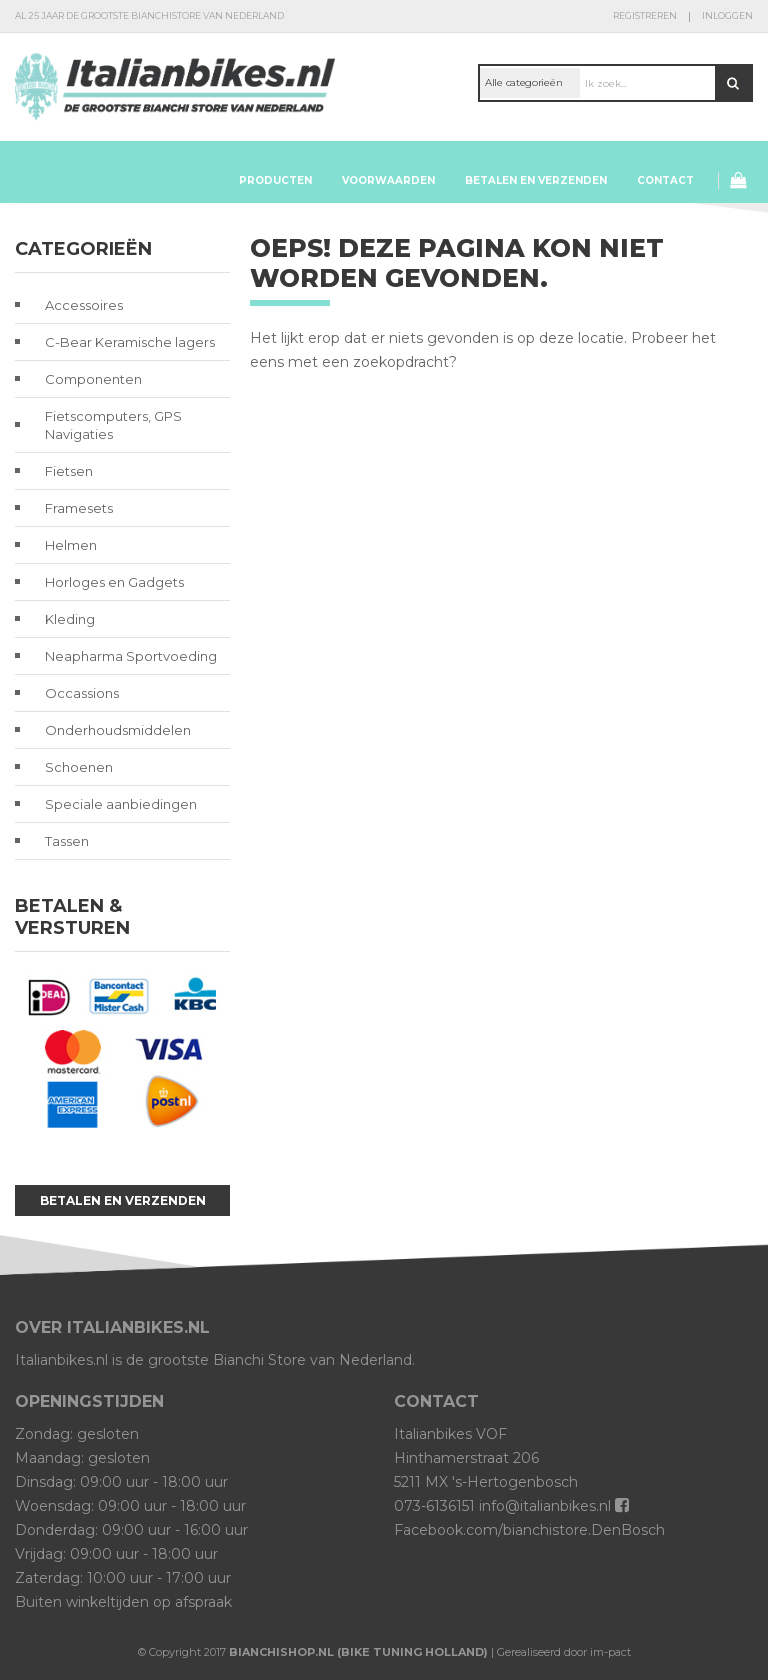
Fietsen (69, 471)
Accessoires (84, 305)
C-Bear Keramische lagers (130, 342)
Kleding (70, 619)
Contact (665, 180)
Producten (275, 180)
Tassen (67, 841)
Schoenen (79, 767)
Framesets (79, 508)
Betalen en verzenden (536, 180)
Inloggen (727, 15)
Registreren (645, 15)
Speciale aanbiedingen (121, 804)
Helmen (71, 545)
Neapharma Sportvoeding (131, 656)
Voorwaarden (388, 180)
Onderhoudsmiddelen (118, 730)
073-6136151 (434, 1506)
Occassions (82, 693)
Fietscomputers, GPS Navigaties (113, 425)
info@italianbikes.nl (545, 1506)
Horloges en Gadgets (114, 582)
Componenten (93, 379)
